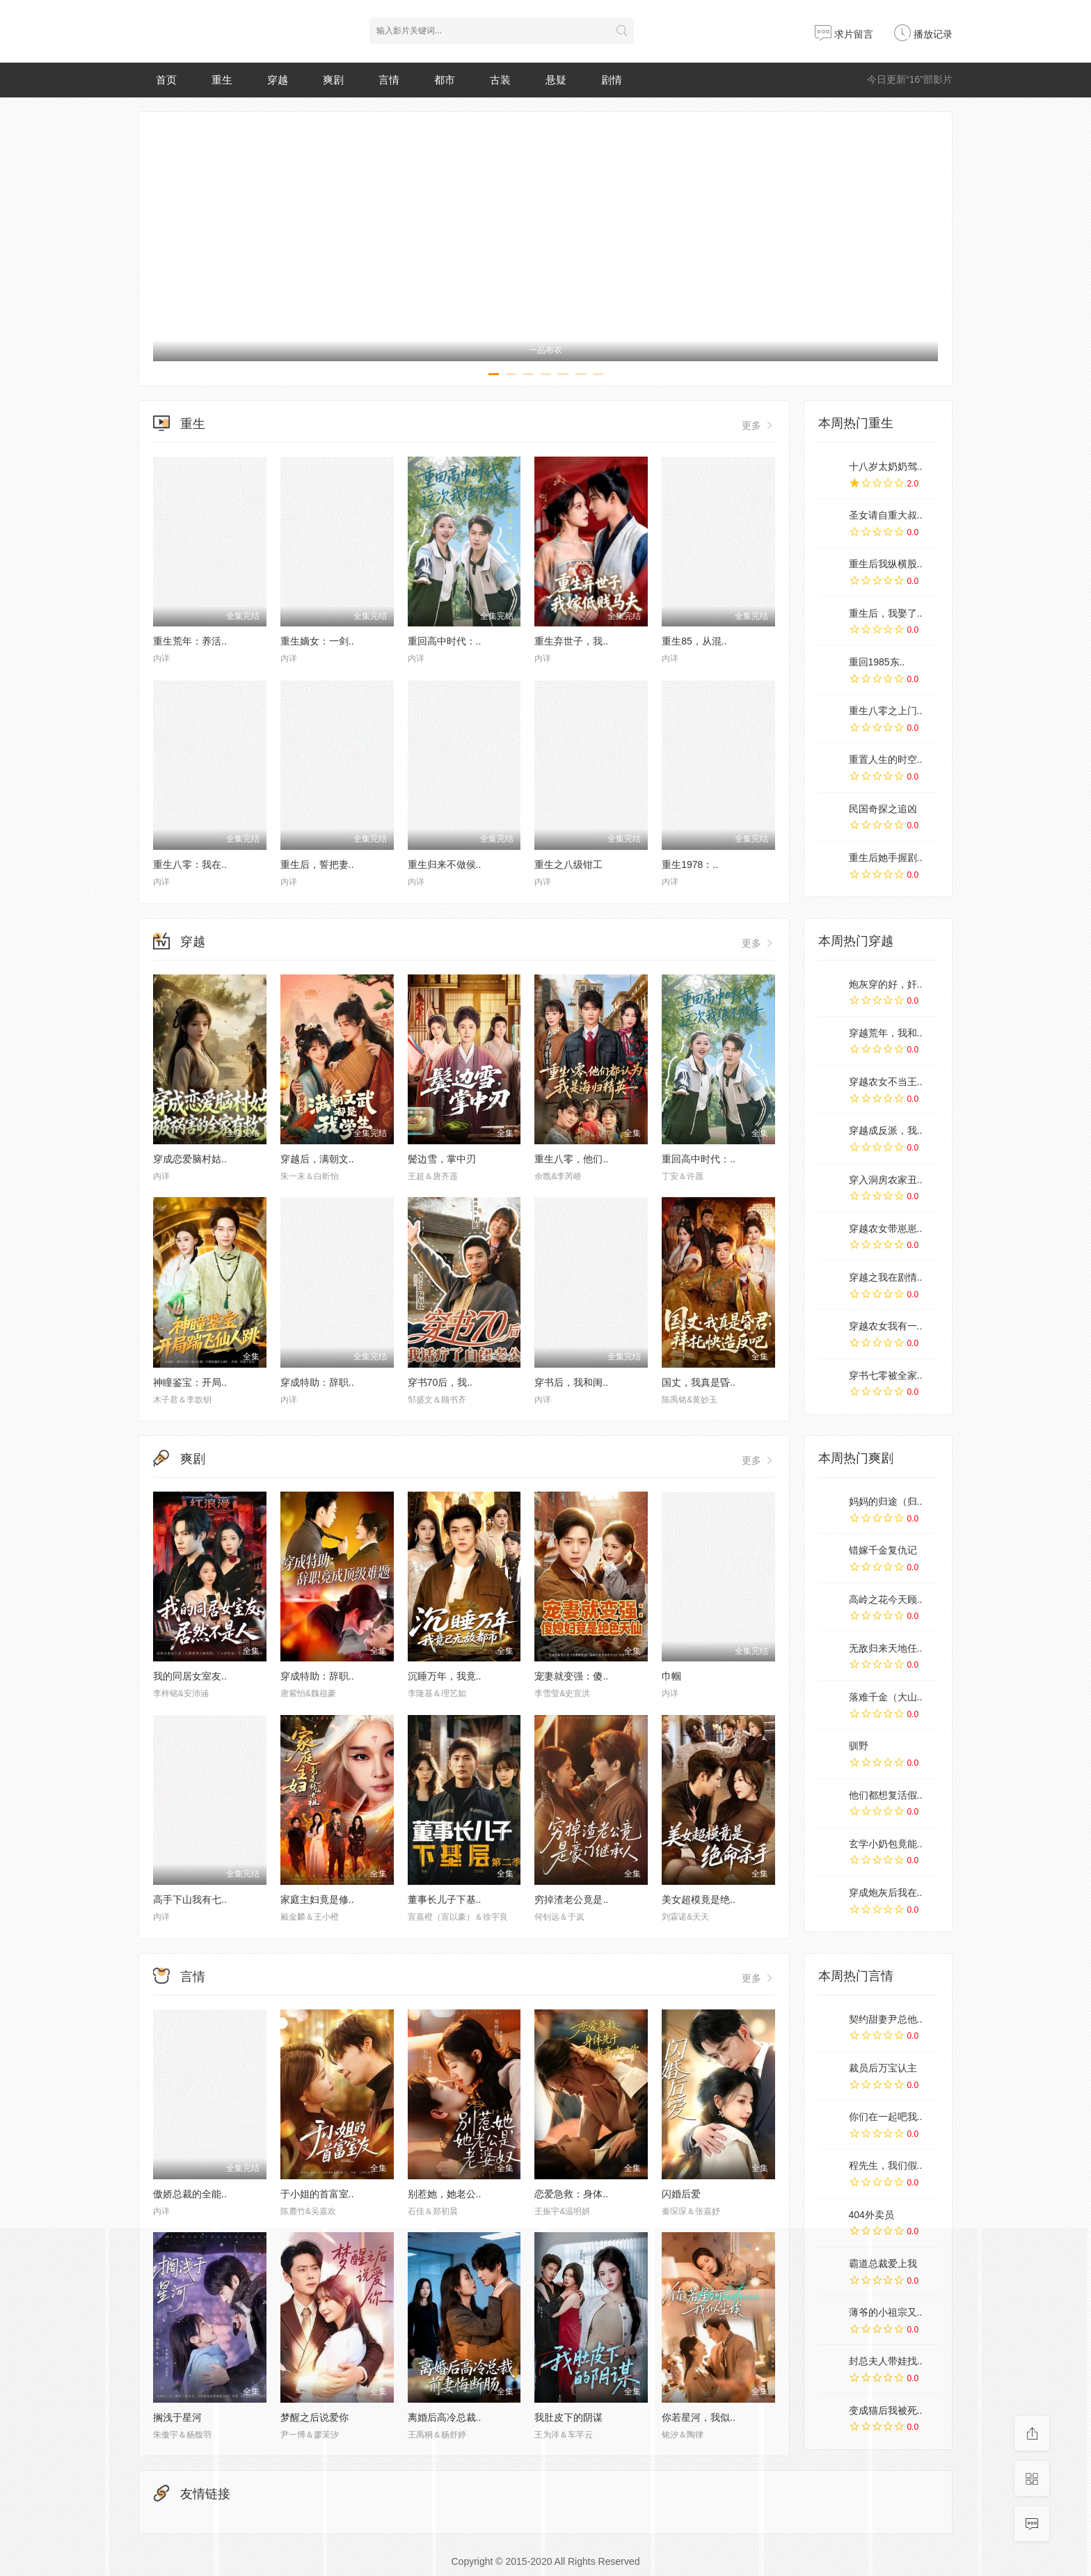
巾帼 (671, 1676)
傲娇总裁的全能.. (190, 2193)
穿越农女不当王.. (886, 1081)
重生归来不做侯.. (444, 864)
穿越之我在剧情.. (886, 1277)
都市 (444, 80)
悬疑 (556, 80)
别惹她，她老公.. (444, 2193)
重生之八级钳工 (568, 864)
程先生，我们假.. (886, 2165)
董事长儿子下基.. (444, 1899)
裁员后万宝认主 (883, 2067)
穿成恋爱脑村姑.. (190, 1158)
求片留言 (844, 34)
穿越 (277, 80)
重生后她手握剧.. (886, 857)
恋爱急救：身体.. (571, 2193)
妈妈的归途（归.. (886, 1501)
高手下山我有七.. (190, 1899)
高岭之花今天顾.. (886, 1599)
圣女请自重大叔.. (886, 515)
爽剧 (333, 80)
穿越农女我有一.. (886, 1326)
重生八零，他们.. (571, 1158)
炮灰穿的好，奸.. (886, 984)
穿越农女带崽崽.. (886, 1228)
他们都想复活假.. (886, 1795)
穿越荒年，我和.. (886, 1032)
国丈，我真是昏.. (698, 1382)
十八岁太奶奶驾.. (886, 466)
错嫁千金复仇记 (883, 1550)
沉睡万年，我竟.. (444, 1676)
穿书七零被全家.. (886, 1375)
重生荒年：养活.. (190, 641)
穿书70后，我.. (440, 1382)
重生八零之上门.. (886, 710)
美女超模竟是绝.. (698, 1899)
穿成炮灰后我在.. (886, 1892)
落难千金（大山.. (886, 1696)
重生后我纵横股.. (886, 563)
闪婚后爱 (681, 2193)
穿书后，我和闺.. (571, 1382)
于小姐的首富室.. (317, 2193)
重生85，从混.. (694, 641)
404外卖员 (871, 2214)
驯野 (858, 1745)
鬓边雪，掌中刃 (442, 1158)
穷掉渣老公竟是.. (571, 1899)
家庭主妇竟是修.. (317, 1899)
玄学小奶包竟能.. (886, 1843)
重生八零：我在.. (190, 864)
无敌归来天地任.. (886, 1648)
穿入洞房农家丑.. (886, 1179)
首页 (166, 80)
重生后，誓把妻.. (317, 864)
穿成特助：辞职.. (317, 1382)
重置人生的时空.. (886, 759)
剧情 (611, 80)
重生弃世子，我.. (571, 641)
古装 (500, 80)
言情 (389, 80)
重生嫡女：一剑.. (317, 641)
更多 (758, 425)
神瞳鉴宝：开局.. (190, 1382)
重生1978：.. (690, 864)
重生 (222, 80)
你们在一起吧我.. (886, 2116)
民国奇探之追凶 (883, 808)
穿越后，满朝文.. (317, 1158)
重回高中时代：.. (444, 641)
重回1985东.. (877, 661)
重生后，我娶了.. (886, 613)
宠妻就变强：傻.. (571, 1676)
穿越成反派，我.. (886, 1130)
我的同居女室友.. (190, 1676)
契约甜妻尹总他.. (886, 2019)
